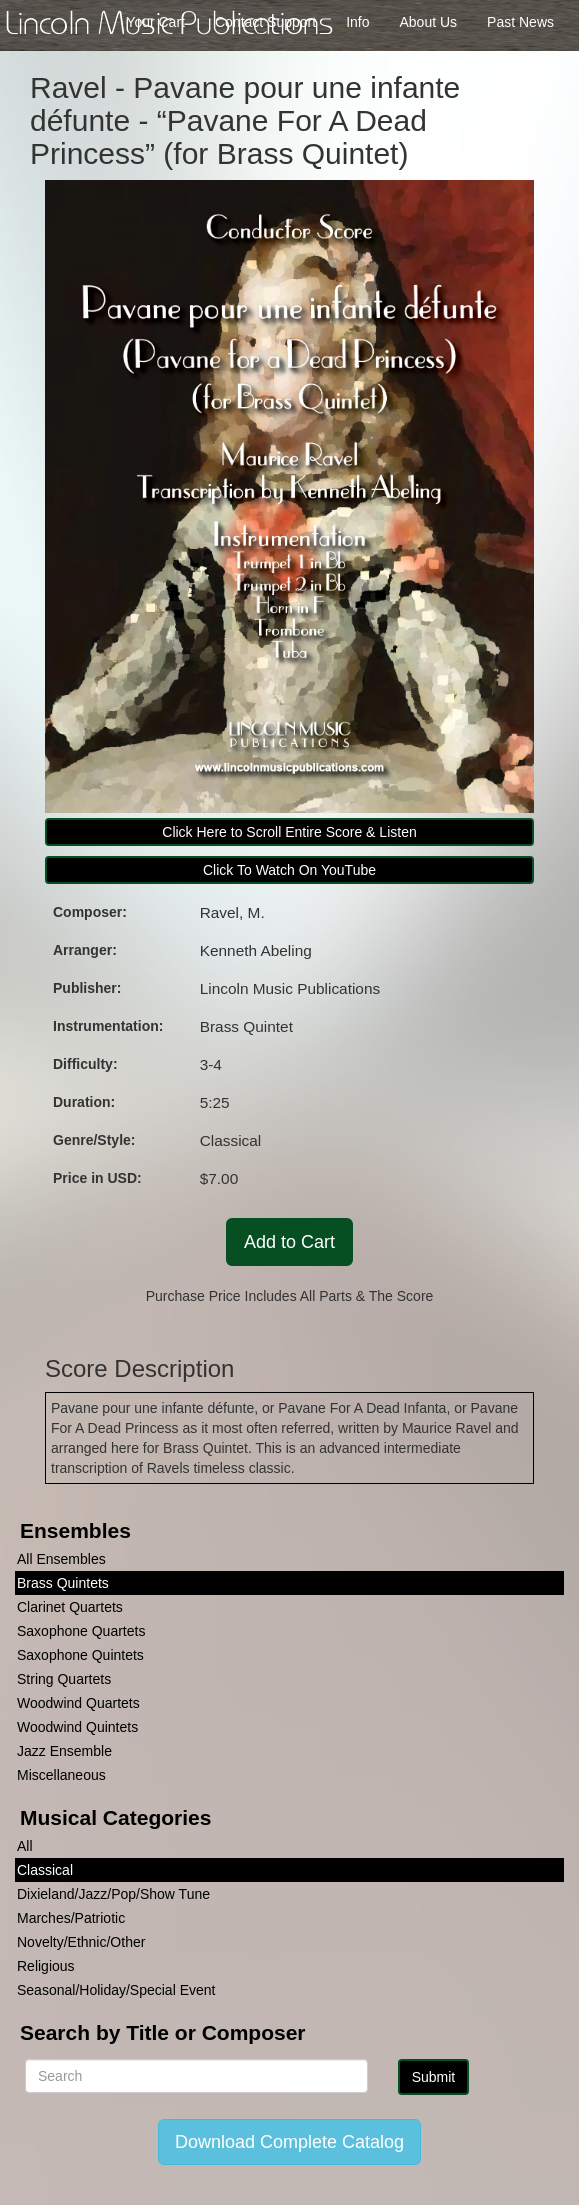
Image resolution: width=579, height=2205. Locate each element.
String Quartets (64, 1679)
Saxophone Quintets (80, 1655)
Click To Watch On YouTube (289, 870)
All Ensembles (61, 1559)
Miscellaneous (61, 1775)
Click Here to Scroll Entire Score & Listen (289, 832)
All (25, 1846)
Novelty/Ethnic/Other (81, 1942)
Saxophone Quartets (81, 1631)
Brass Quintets (63, 1583)
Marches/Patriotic (71, 1918)
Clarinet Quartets (70, 1607)
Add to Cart (289, 1242)
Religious (46, 1966)
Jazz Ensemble (64, 1751)
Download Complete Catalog (289, 2142)
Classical (45, 1870)
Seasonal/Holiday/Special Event (116, 1990)
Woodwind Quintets (77, 1727)
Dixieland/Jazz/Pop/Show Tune (113, 1894)
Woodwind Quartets (78, 1703)
